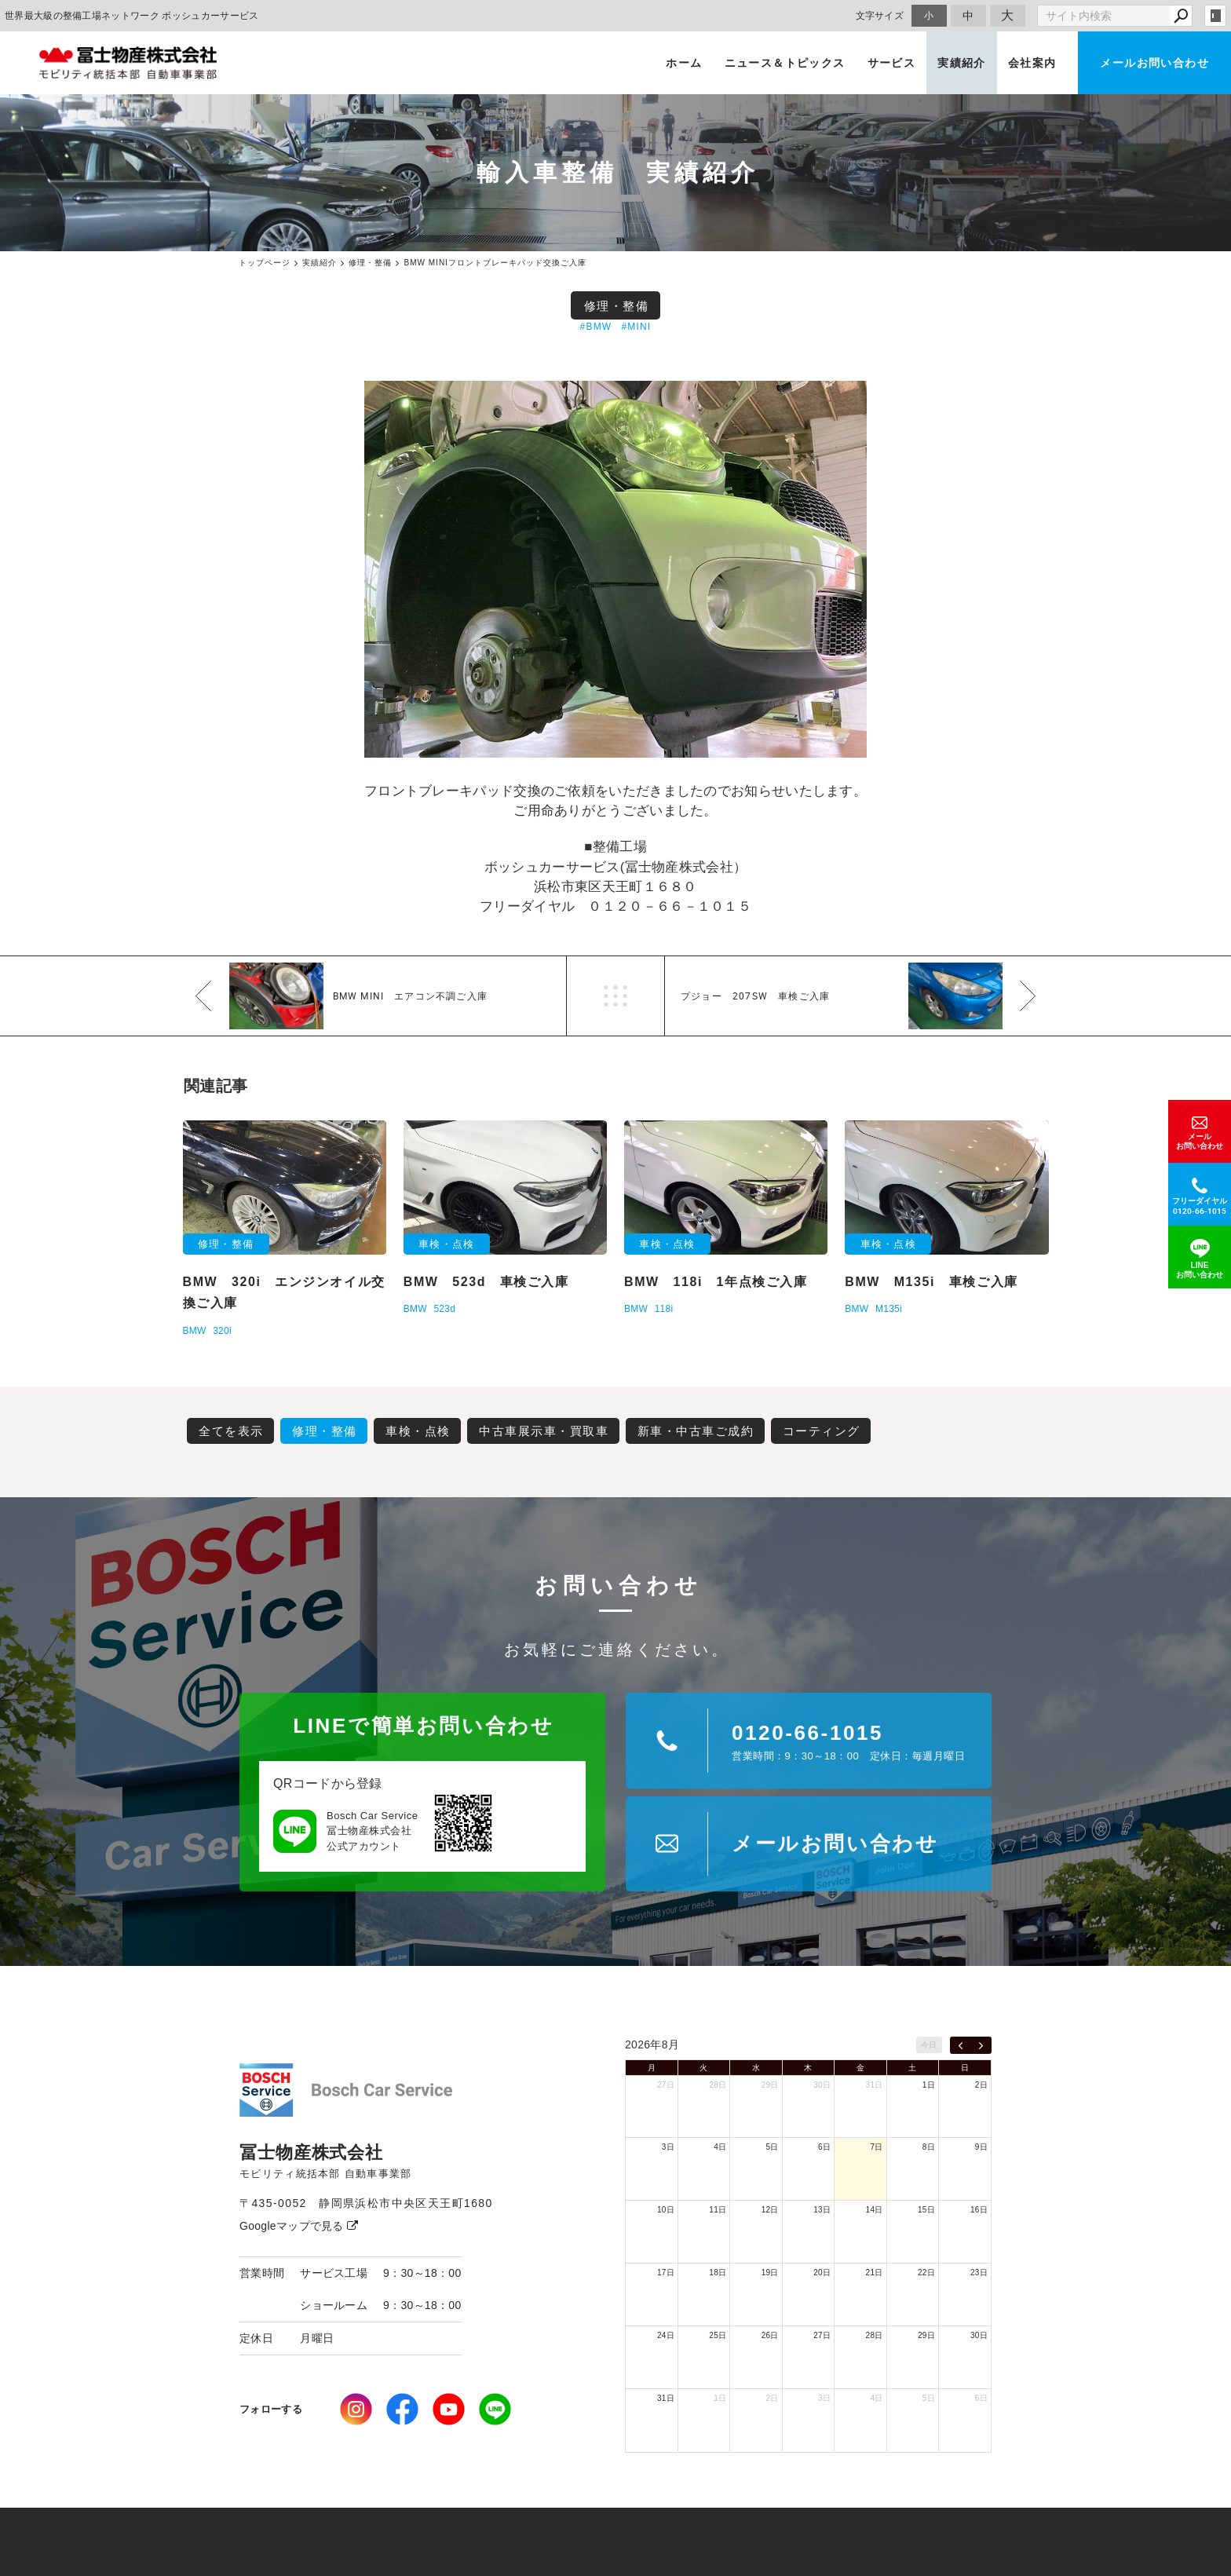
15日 (926, 2209)
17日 (665, 2272)
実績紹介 (961, 63)
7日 (876, 2147)
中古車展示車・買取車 (543, 1431)
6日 (824, 2147)
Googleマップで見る (298, 2226)
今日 (929, 2045)
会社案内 (1032, 63)
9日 (981, 2147)
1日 (928, 2085)
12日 (770, 2209)
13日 (822, 2209)
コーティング (821, 1431)
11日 (717, 2209)
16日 (979, 2209)
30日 (822, 2085)
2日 (981, 2085)
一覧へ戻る (615, 996)
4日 (720, 2147)
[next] (981, 2045)
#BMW (596, 326)
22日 (926, 2272)
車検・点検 (418, 1431)
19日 (770, 2272)
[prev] (960, 2045)
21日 (874, 2272)
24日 (665, 2335)
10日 (665, 2209)
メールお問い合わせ (1154, 63)
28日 (717, 2085)
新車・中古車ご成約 (695, 1431)
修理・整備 (616, 305)
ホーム (684, 63)
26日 (770, 2335)
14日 (874, 2209)
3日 (668, 2147)
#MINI (636, 326)
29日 (770, 2085)
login (1215, 16)
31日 (874, 2085)
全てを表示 (231, 1431)
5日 (772, 2147)
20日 (822, 2272)
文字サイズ (880, 15)
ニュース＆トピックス (785, 63)
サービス (892, 63)
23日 (979, 2272)
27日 (665, 2085)
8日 (928, 2147)
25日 (717, 2335)
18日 (717, 2272)
